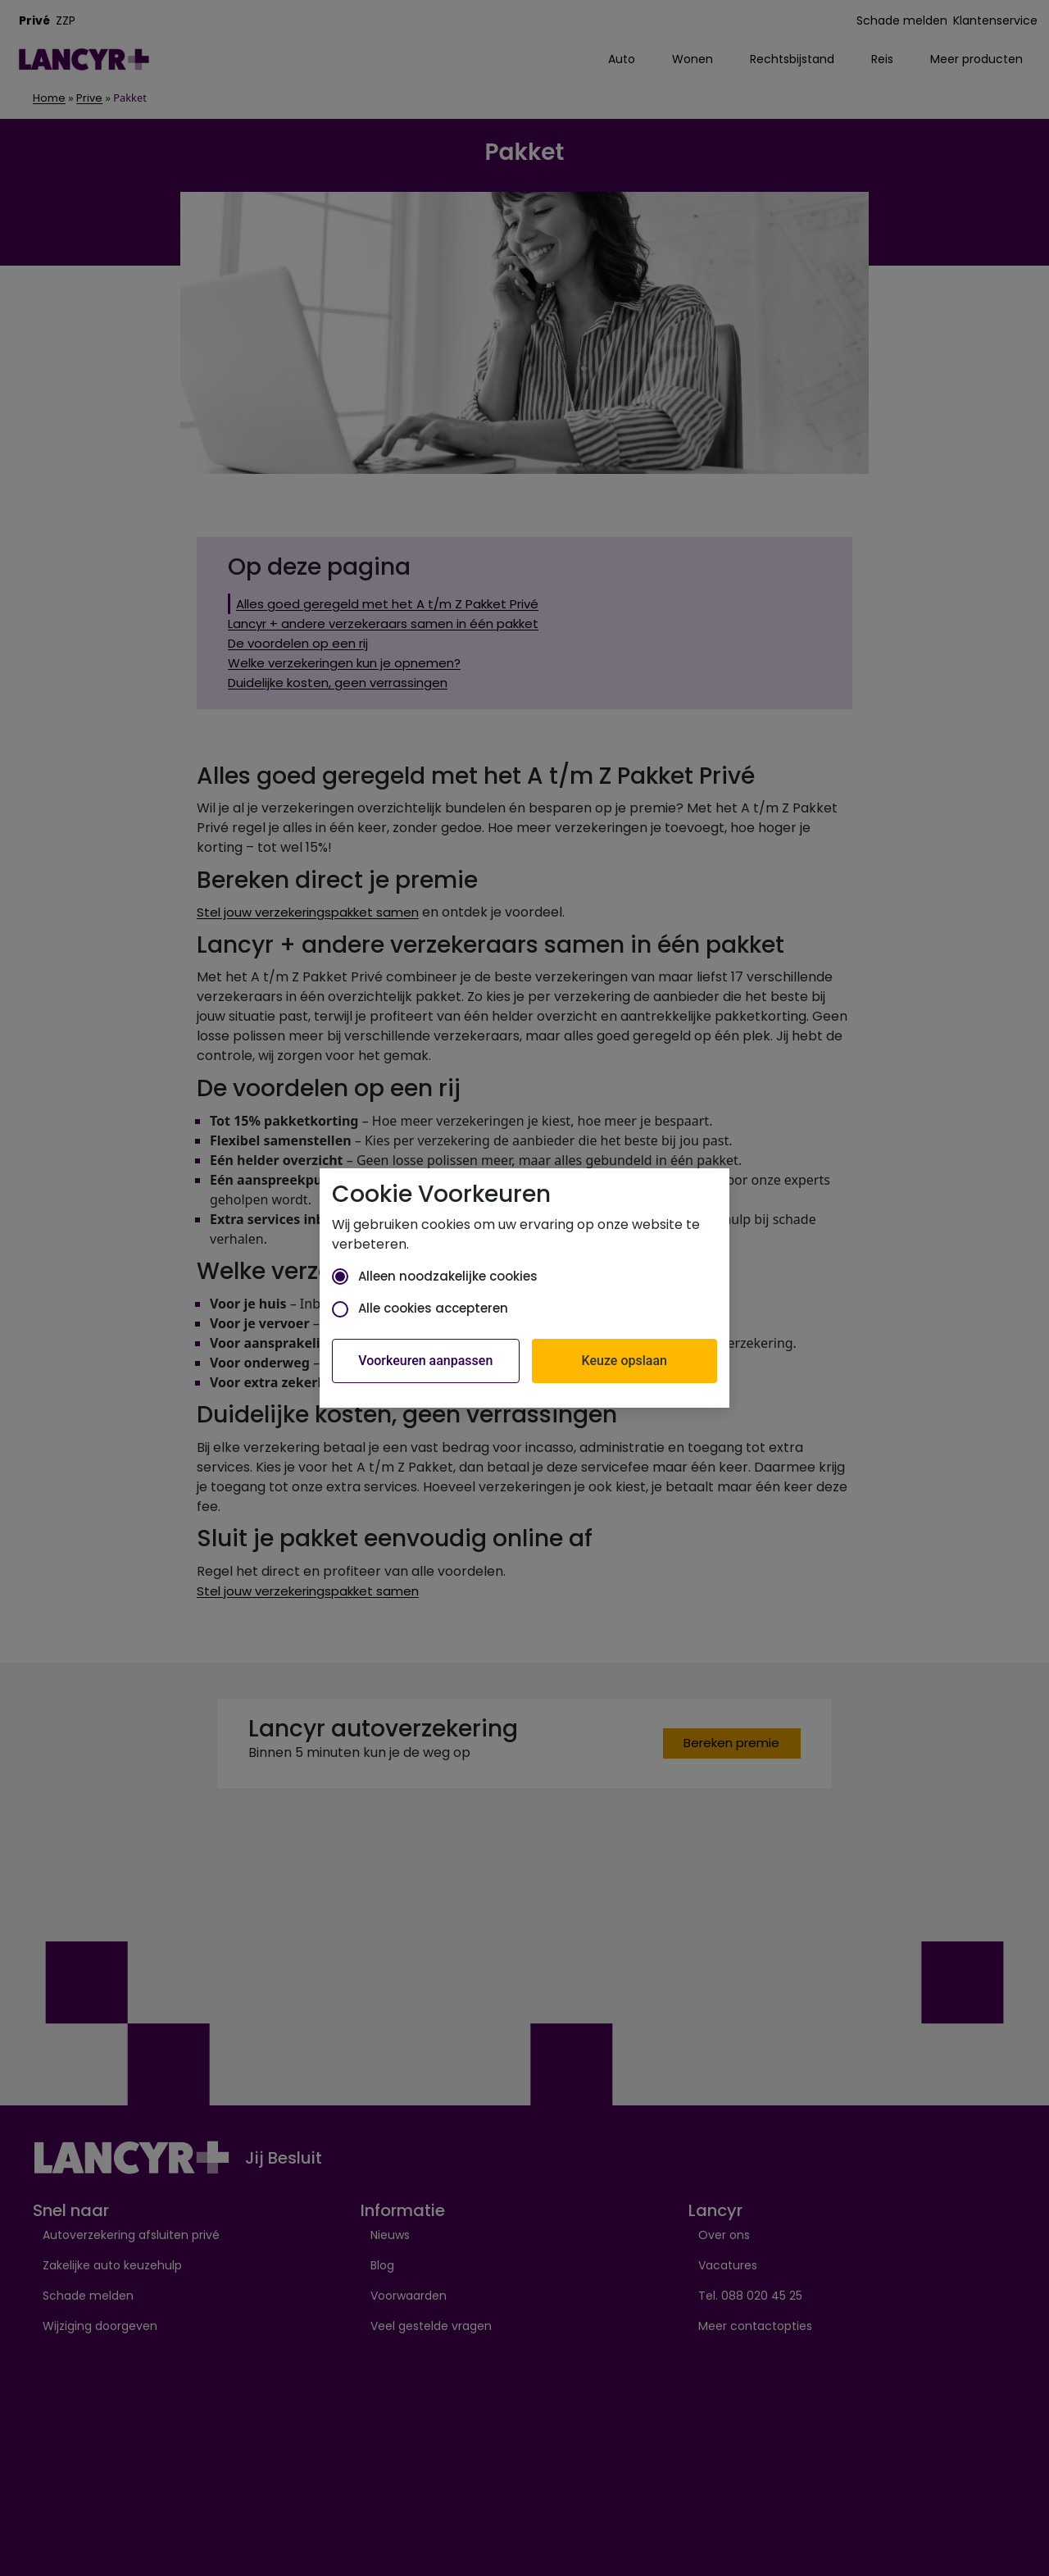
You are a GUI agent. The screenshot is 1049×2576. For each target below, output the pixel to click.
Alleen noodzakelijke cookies (435, 1276)
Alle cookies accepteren (420, 1308)
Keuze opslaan (624, 1360)
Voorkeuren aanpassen (425, 1360)
